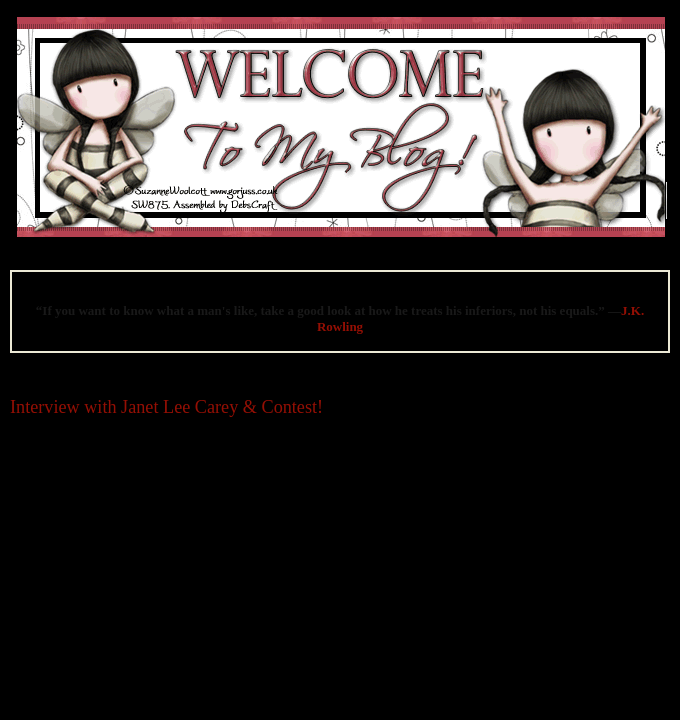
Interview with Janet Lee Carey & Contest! (166, 407)
